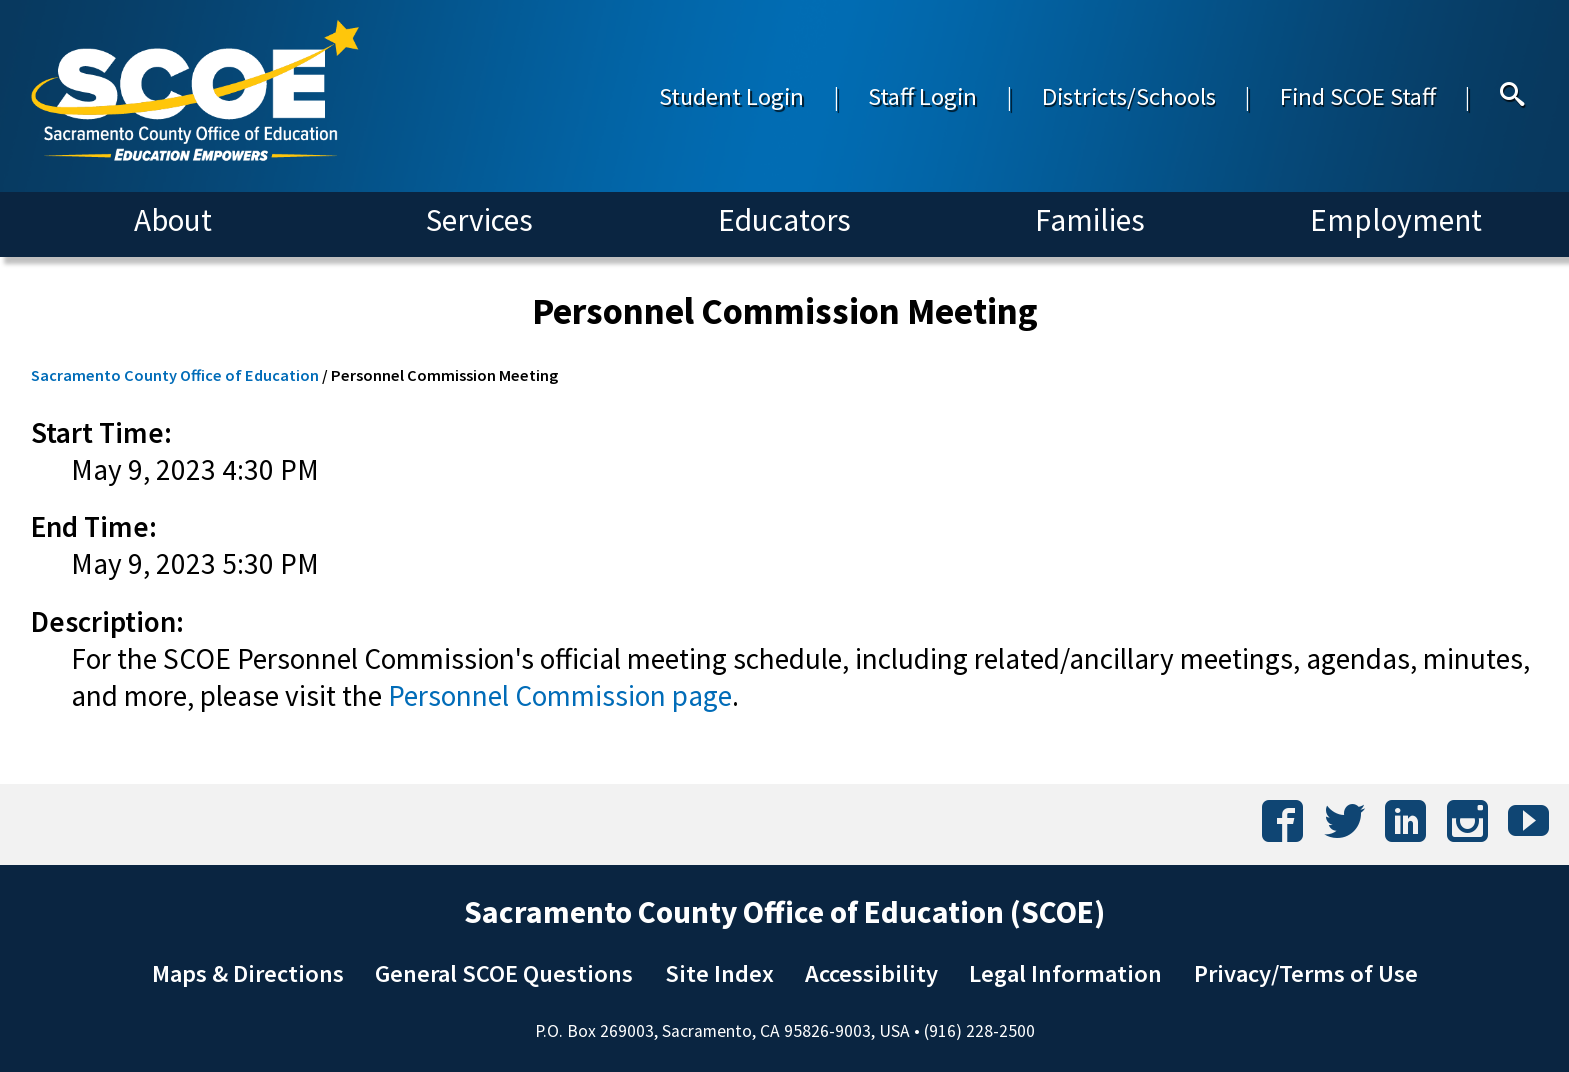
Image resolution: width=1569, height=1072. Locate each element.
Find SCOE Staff (1358, 96)
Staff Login (922, 96)
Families (1090, 220)
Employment (1396, 220)
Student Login (731, 96)
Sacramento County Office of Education (175, 375)
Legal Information (1065, 973)
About (173, 220)
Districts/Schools (1129, 96)
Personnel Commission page (560, 695)
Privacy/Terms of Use (1306, 973)
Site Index (719, 973)
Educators (784, 220)
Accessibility (871, 973)
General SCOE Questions (504, 973)
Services (479, 220)
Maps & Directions (248, 973)
